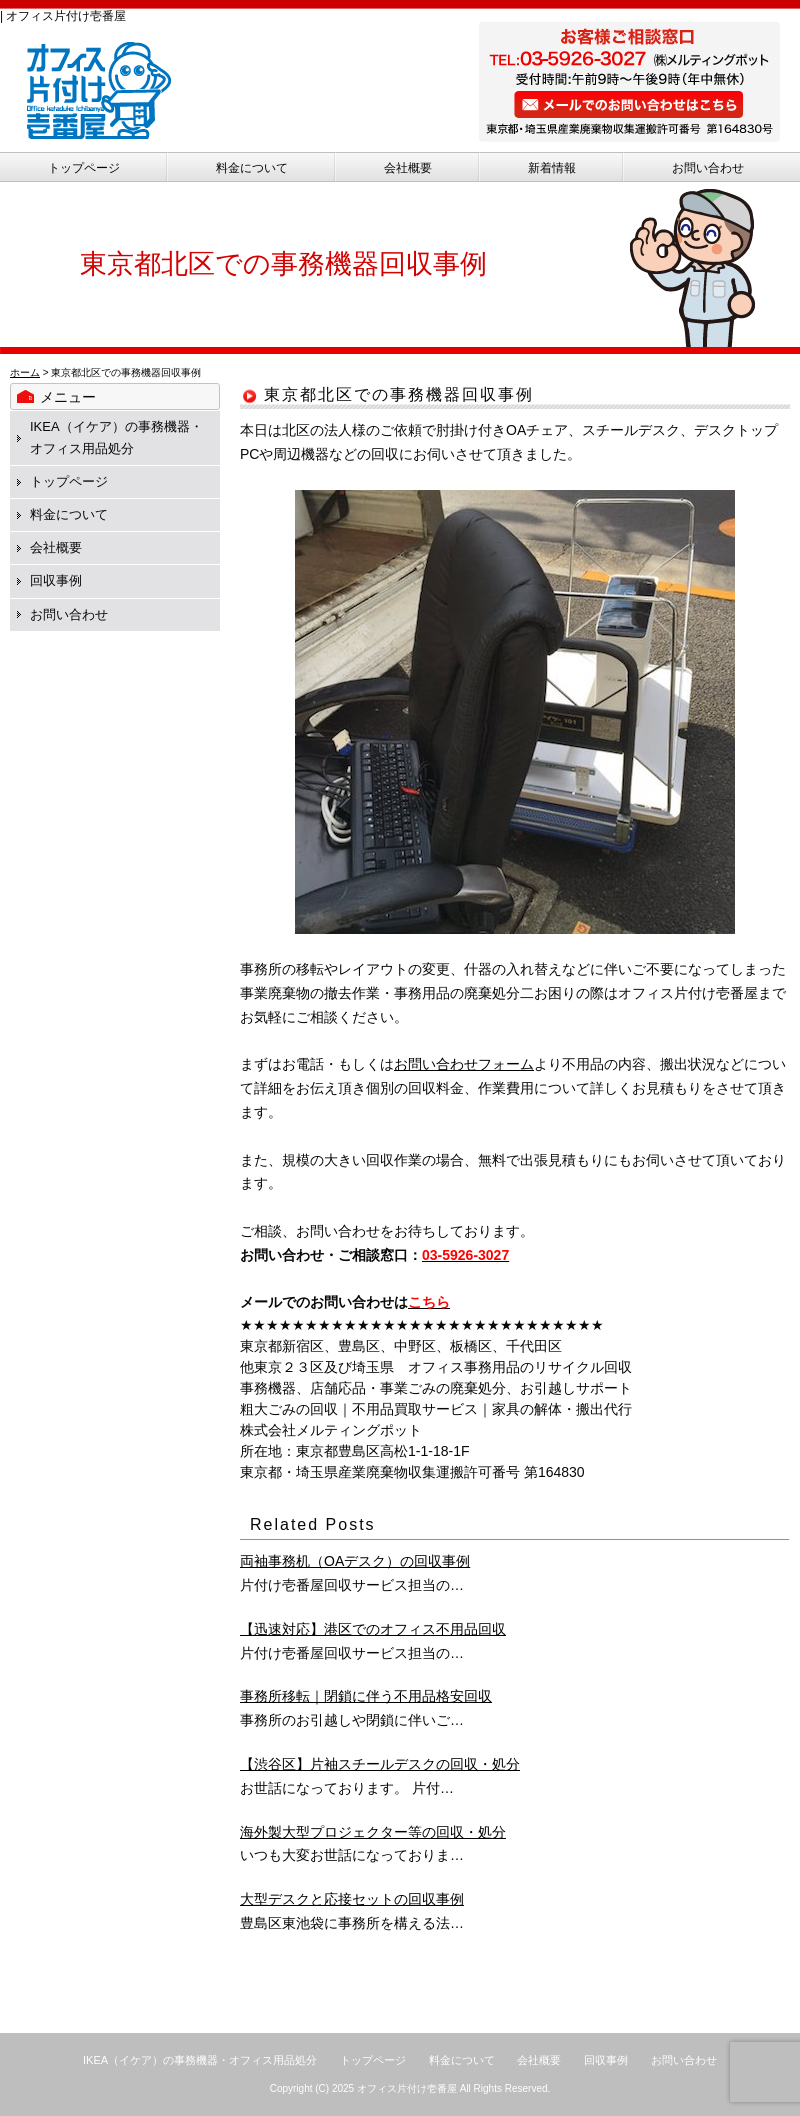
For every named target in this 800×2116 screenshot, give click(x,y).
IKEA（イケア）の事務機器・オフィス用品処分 (200, 2060)
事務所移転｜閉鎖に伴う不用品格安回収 (366, 1696)
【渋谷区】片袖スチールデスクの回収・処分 (380, 1764)
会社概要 (408, 168)
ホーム (25, 372)
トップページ (84, 168)
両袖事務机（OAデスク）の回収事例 (355, 1561)
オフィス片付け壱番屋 (407, 2088)
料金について (252, 168)
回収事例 (56, 580)
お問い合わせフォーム (464, 1064)
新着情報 (552, 168)
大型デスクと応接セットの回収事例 (352, 1899)
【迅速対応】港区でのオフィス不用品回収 (373, 1629)
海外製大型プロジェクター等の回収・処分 (373, 1832)
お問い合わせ (708, 168)
